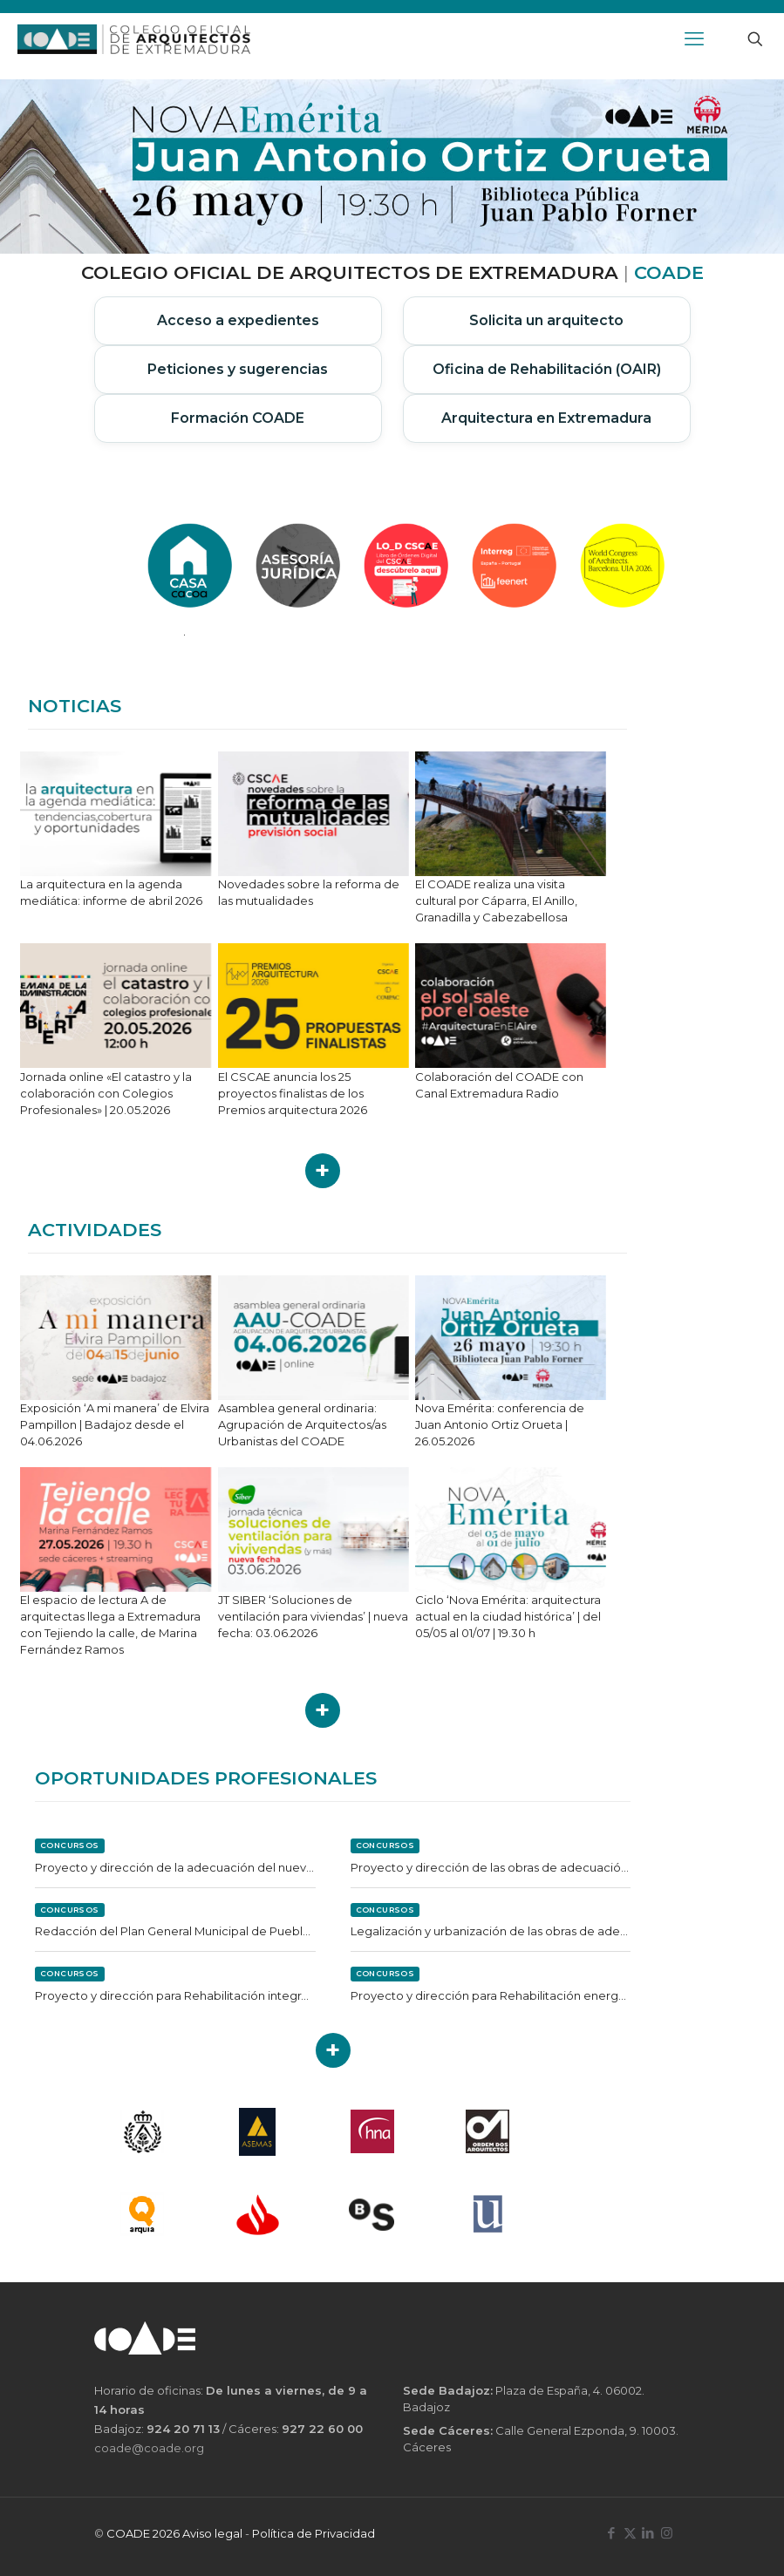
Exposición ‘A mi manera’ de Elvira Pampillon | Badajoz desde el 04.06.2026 (114, 1424)
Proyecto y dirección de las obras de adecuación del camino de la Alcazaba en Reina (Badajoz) (491, 1867)
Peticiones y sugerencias (237, 369)
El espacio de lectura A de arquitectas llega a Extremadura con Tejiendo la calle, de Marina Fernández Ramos (110, 1624)
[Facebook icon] (611, 2533)
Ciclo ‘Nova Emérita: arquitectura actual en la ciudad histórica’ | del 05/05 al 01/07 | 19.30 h (508, 1616)
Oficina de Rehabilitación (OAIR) (547, 369)
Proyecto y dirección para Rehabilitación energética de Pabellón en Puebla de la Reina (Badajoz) (491, 1995)
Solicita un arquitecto (546, 320)
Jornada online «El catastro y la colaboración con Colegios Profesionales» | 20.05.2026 (106, 1093)
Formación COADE (237, 418)
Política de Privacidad (313, 2533)
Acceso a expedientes (238, 320)
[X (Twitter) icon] (630, 2533)
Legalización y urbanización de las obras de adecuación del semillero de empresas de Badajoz (491, 1931)
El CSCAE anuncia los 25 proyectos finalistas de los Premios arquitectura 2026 (292, 1093)
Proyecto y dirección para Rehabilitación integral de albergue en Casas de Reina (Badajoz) (175, 1995)
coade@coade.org (149, 2448)
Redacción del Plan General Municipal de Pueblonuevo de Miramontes (175, 1931)
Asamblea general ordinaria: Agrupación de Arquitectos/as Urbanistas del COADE (302, 1424)
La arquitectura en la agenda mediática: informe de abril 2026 (111, 892)
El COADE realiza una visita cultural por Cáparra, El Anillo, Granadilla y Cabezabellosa (496, 900)
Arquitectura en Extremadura (546, 418)
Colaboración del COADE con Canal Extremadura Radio (499, 1085)
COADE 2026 (144, 2533)
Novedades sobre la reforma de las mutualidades (308, 892)
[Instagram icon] (666, 2533)
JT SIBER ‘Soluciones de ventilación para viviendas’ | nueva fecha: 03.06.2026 (313, 1616)
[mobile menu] (694, 39)
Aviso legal (212, 2533)
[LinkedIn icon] (648, 2533)
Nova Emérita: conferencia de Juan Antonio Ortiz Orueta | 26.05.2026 (499, 1424)
